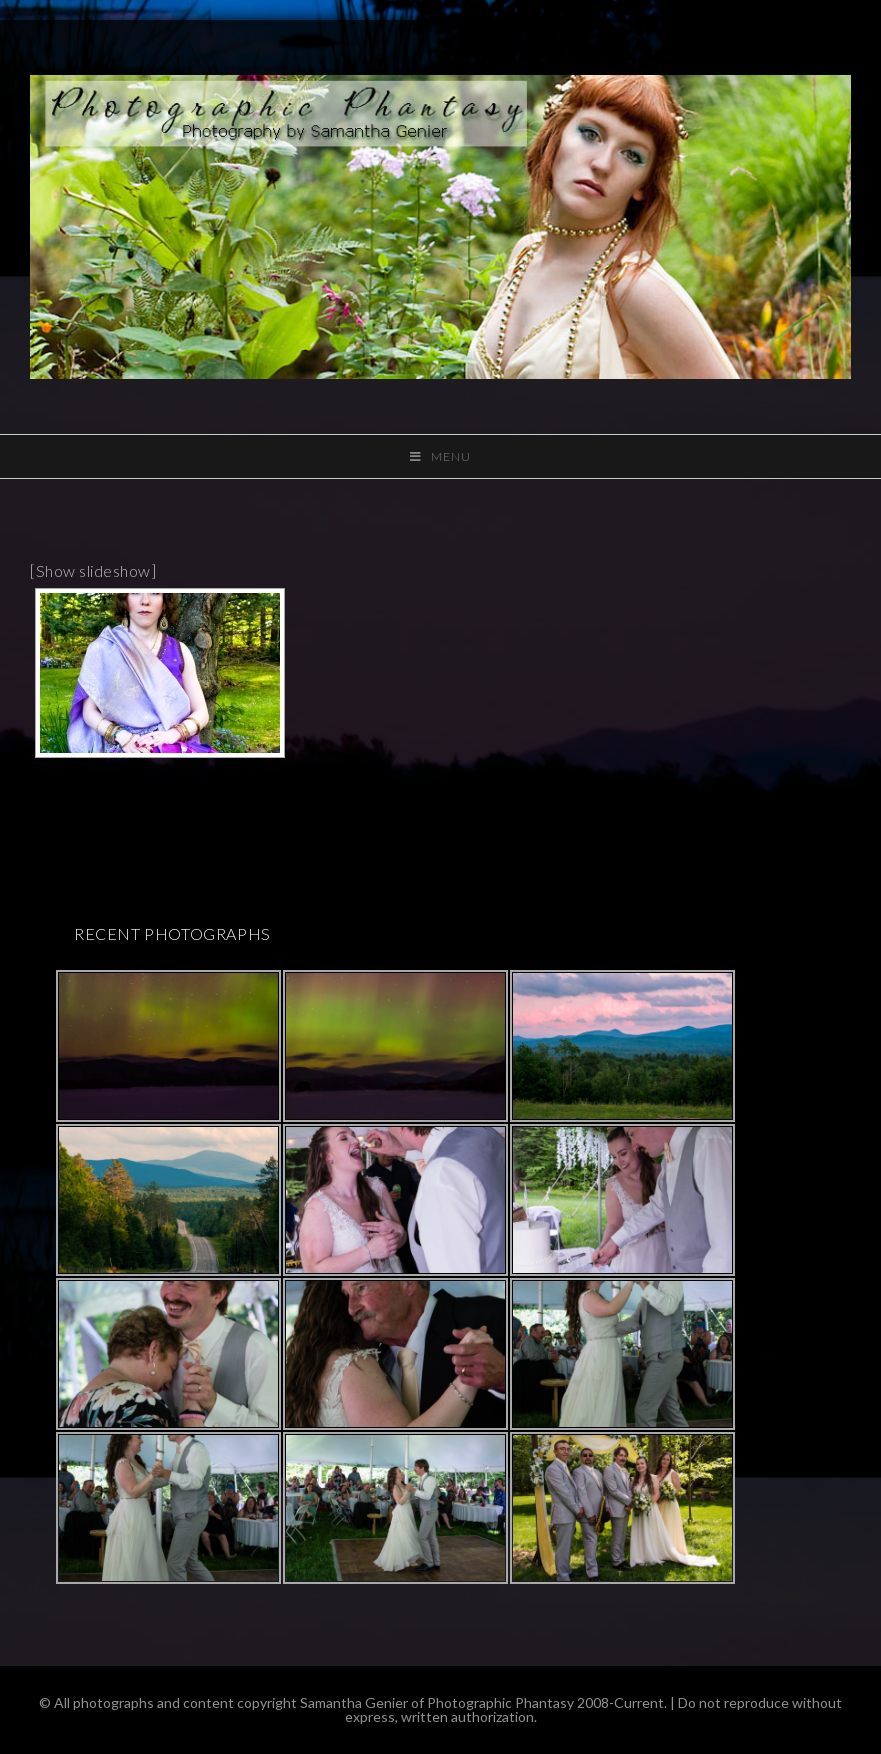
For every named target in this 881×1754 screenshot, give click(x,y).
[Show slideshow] (93, 570)
